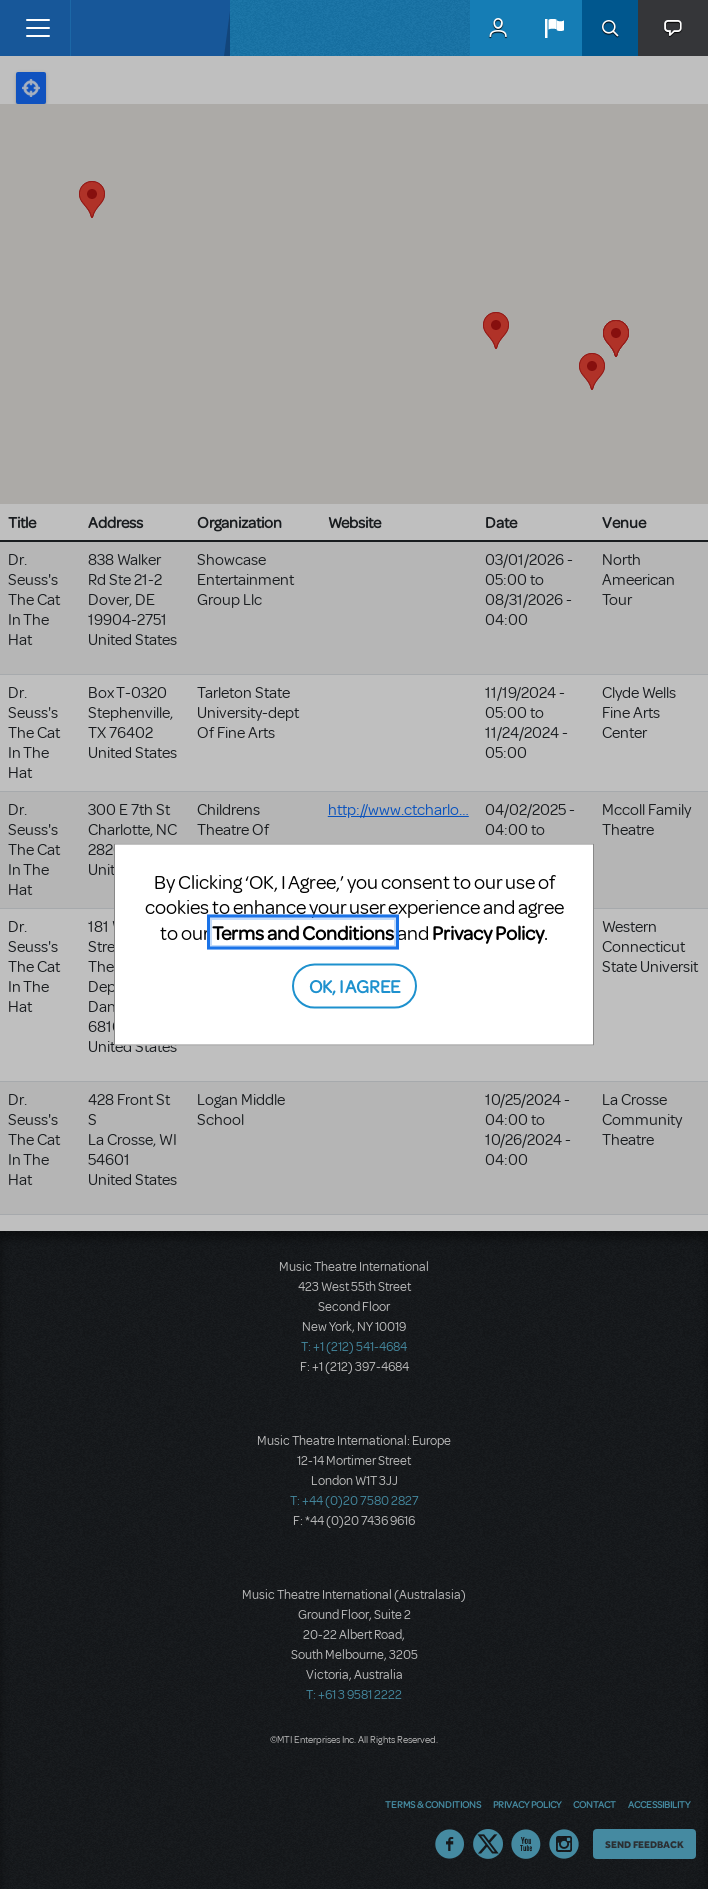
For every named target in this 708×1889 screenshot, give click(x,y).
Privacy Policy (488, 931)
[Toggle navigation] (37, 28)
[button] (554, 28)
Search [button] (610, 28)
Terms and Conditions (303, 931)
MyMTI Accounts (498, 28)
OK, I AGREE (354, 985)
